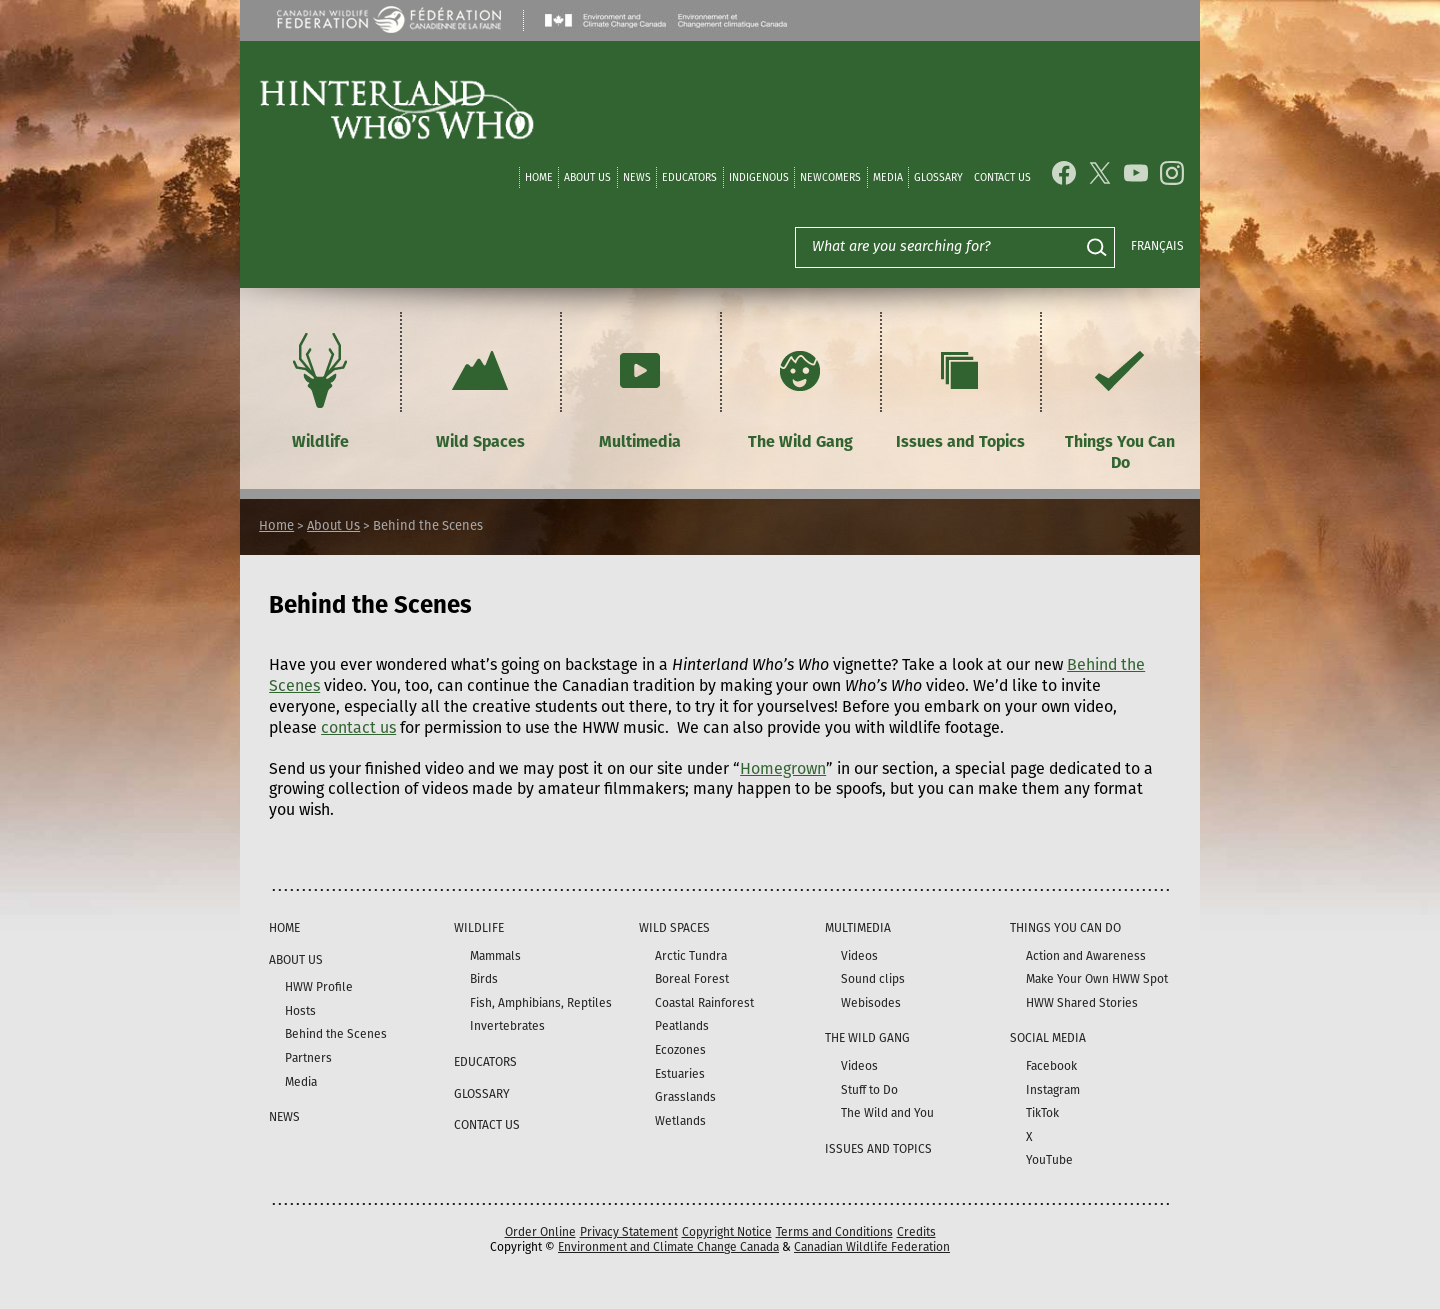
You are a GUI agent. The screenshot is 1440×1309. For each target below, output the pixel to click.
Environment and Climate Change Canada (668, 1247)
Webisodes (871, 1003)
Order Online (540, 1232)
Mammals (495, 956)
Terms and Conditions (834, 1232)
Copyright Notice (727, 1232)
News (637, 177)
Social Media (1048, 1038)
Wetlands (680, 1121)
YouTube (1049, 1160)
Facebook (1051, 1066)
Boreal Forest (692, 979)
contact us (358, 727)
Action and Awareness (1086, 956)
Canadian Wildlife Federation (872, 1247)
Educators (689, 177)
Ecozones (680, 1050)
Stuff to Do (869, 1090)
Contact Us (1002, 177)
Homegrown (783, 768)
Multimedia (640, 388)
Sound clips (873, 979)
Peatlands (682, 1026)
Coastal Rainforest (704, 1003)
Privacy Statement (629, 1232)
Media (888, 177)
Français (1157, 246)
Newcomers (830, 177)
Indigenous (759, 177)
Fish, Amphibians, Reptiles (541, 1003)
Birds (484, 979)
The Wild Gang (800, 388)
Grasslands (685, 1097)
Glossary (938, 177)
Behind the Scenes (336, 1034)
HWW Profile (319, 987)
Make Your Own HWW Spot (1097, 979)
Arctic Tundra (691, 956)
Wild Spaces (480, 388)
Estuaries (680, 1074)
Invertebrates (507, 1026)
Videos (859, 956)
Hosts (300, 1011)
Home (539, 177)
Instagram (1053, 1090)
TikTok (1042, 1113)
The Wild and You (887, 1113)
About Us (587, 177)
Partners (308, 1058)
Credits (916, 1232)
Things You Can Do (1120, 399)
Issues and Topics (960, 388)
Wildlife (320, 388)
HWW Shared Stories (1082, 1003)
